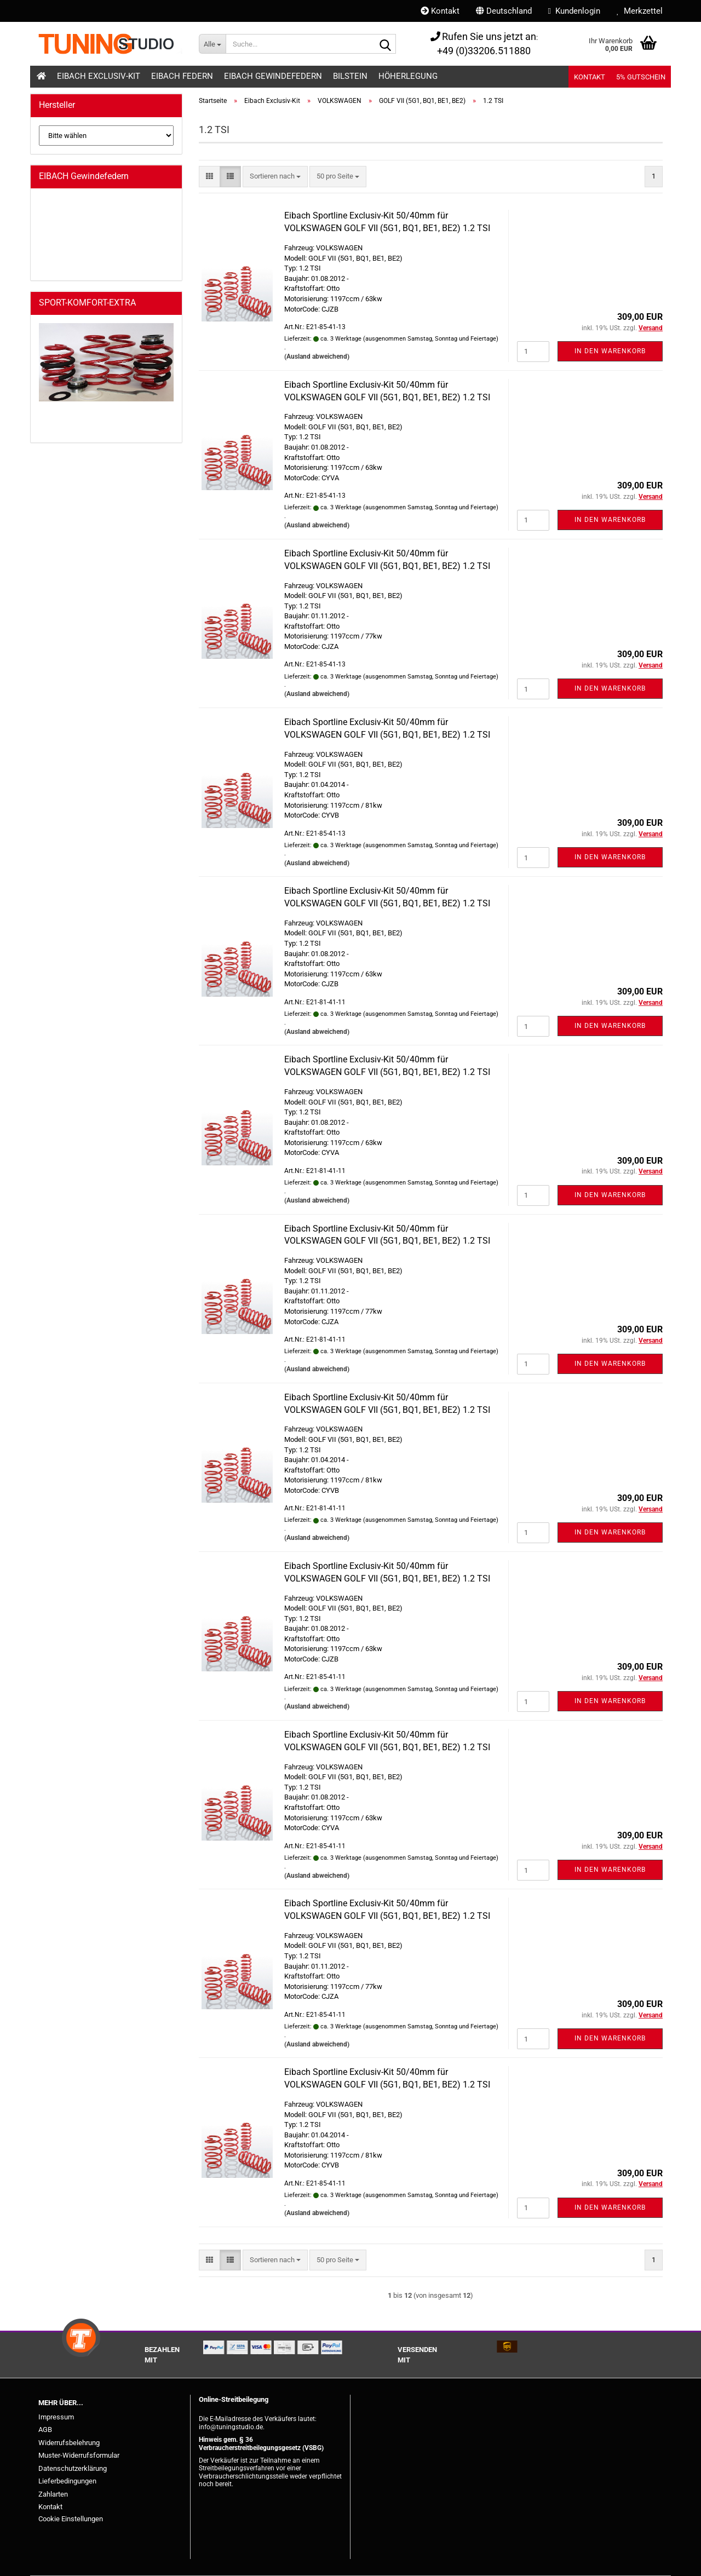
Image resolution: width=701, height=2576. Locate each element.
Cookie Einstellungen (70, 2519)
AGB (45, 2429)
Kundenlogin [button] (574, 11)
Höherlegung (408, 76)
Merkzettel (640, 11)
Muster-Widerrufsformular (78, 2455)
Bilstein (350, 76)
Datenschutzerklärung (72, 2468)
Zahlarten (53, 2494)
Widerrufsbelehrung (69, 2443)
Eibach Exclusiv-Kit (98, 76)
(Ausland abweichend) (316, 356)
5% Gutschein (640, 77)
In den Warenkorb (610, 351)
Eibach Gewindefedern (273, 76)
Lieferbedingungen (67, 2481)
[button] (504, 11)
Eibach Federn (182, 76)
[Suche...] (212, 44)
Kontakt (440, 11)
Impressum (56, 2417)
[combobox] (275, 176)
